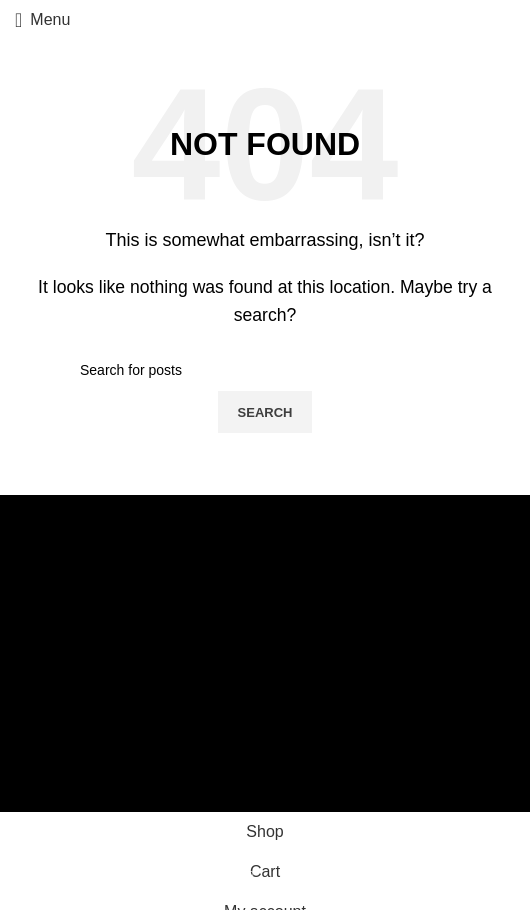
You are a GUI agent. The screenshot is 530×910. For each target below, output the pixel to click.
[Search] (265, 370)
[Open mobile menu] (42, 20)
